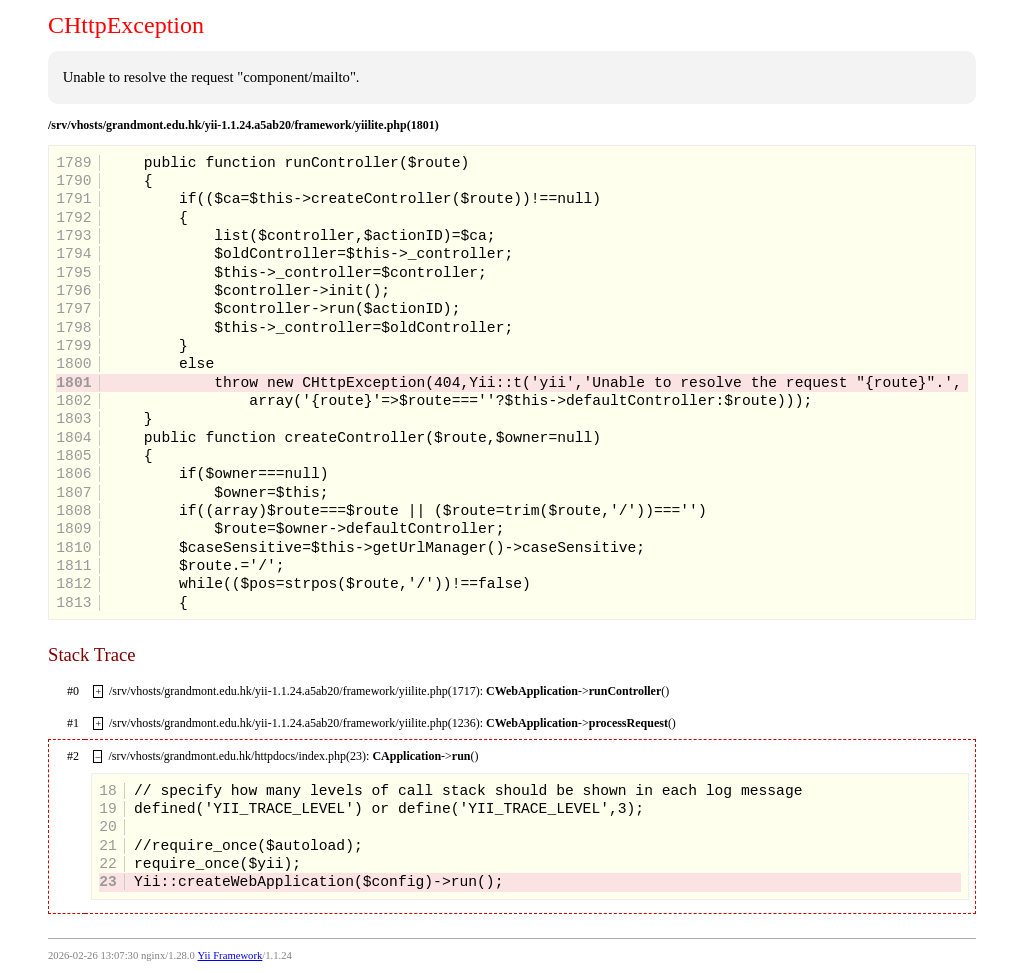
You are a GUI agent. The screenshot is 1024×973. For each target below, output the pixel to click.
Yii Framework (229, 955)
